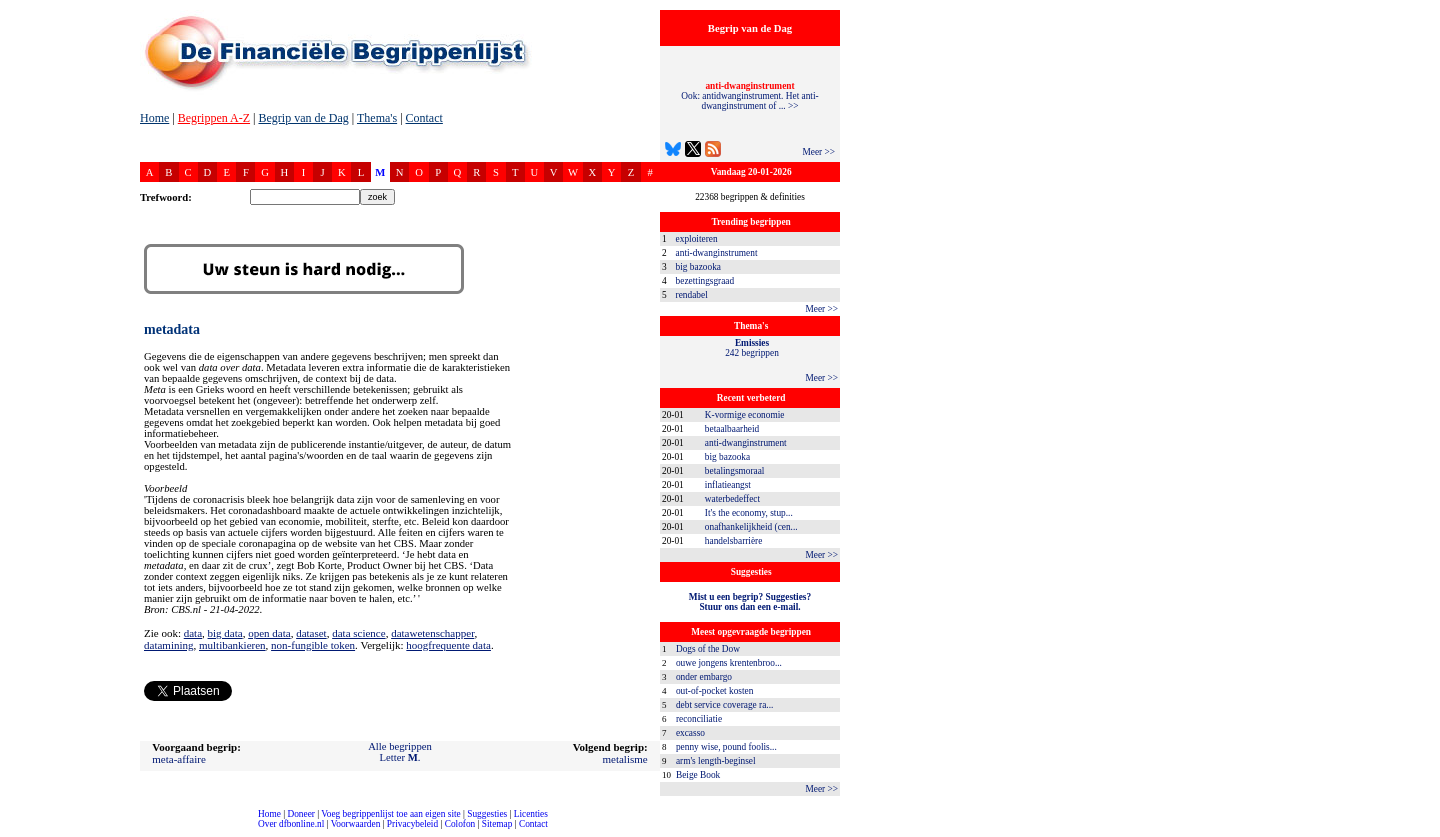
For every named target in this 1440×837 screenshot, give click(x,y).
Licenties (531, 814)
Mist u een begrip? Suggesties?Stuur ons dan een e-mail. (750, 602)
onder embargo (704, 677)
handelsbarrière (734, 541)
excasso (690, 733)
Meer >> (818, 152)
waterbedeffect (732, 499)
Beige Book (698, 775)
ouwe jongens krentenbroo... (729, 663)
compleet (10, 831)
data (193, 633)
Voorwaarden (356, 824)
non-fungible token (313, 645)
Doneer (300, 814)
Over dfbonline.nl (291, 824)
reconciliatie (699, 719)
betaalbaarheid (732, 429)
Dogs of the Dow (708, 649)
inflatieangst (728, 485)
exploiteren (697, 239)
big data (225, 633)
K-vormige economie (745, 415)
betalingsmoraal (735, 471)
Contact (424, 118)
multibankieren (232, 645)
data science (358, 633)
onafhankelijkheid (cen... (751, 527)
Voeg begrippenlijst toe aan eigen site (390, 814)
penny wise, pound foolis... (726, 747)
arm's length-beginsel (716, 761)
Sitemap (497, 824)
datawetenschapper (432, 633)
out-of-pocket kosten (714, 691)
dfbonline (1421, 831)
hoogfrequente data (448, 645)
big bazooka (698, 267)
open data (269, 633)
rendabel (692, 295)
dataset (311, 633)
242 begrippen (752, 348)
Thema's (377, 118)
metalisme (624, 759)
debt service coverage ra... (724, 705)
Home (154, 118)
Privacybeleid (412, 824)
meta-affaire (179, 759)
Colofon (460, 824)
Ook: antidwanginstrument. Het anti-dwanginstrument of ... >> (749, 96)
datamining (169, 645)
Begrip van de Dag (303, 118)
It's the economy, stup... (749, 513)
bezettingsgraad (705, 281)
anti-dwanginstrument (717, 253)
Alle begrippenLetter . (400, 752)
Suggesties (487, 814)
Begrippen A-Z (214, 118)
